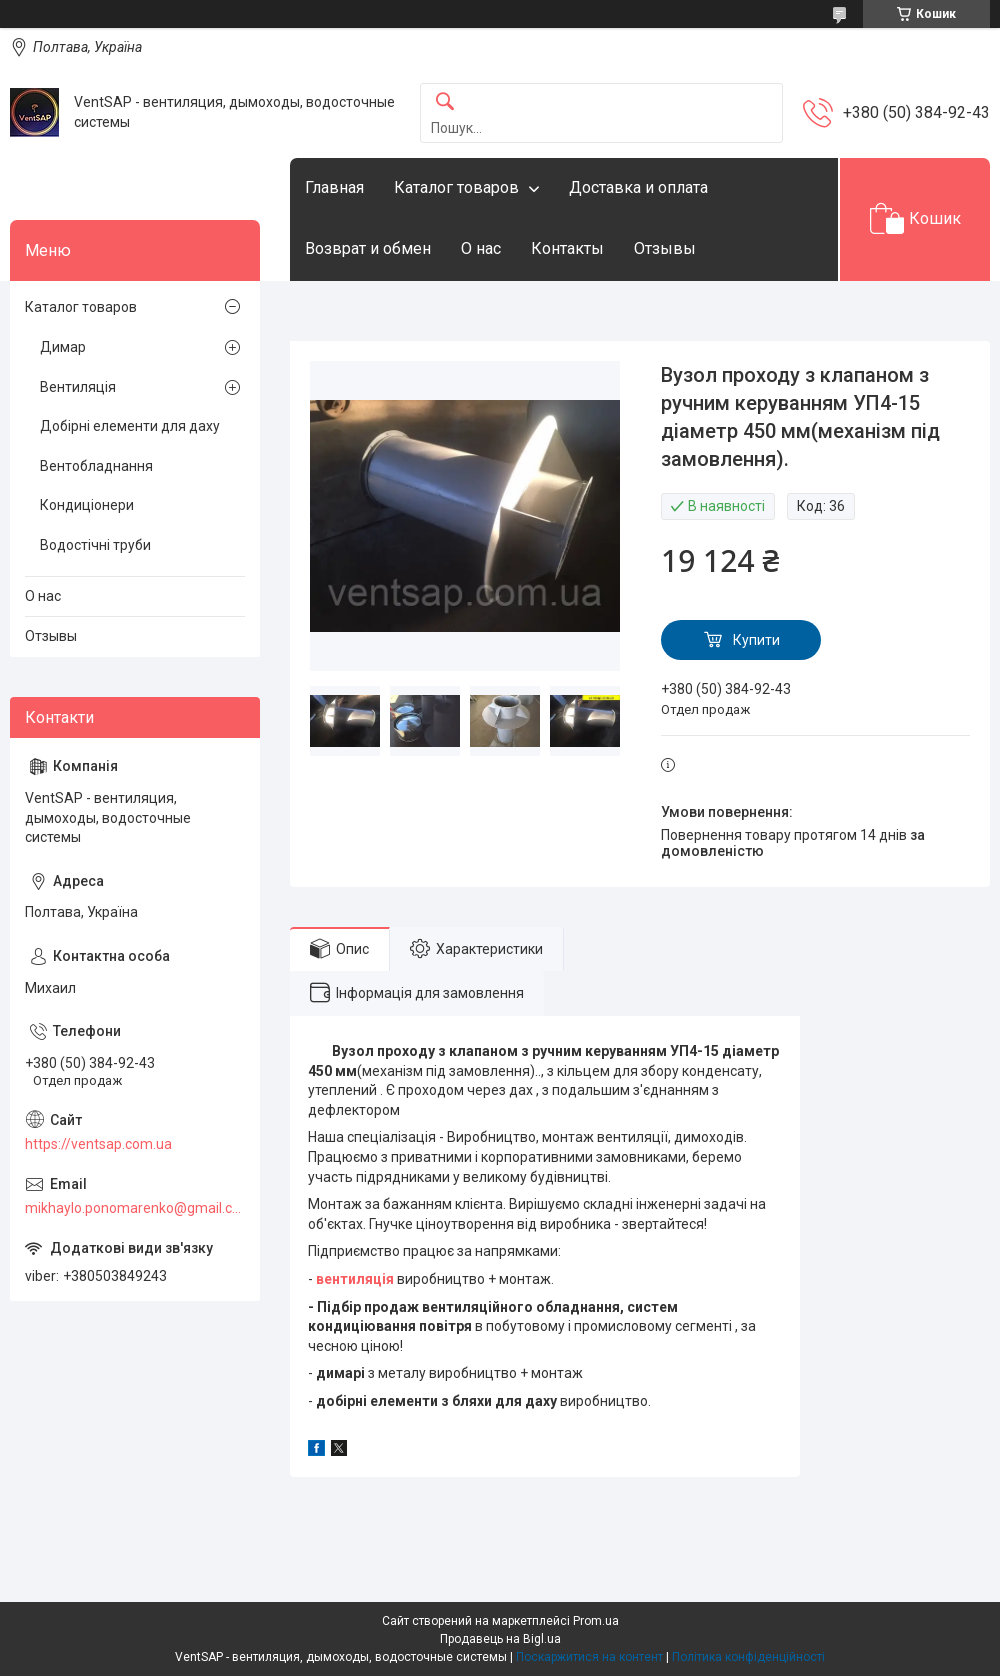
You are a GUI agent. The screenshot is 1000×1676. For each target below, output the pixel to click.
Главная (334, 187)
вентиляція (355, 1279)
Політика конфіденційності (748, 1657)
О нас (481, 248)
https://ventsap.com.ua (98, 1144)
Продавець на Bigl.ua (500, 1639)
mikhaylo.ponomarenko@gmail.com (135, 1208)
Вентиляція (78, 387)
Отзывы (665, 248)
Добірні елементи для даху (130, 426)
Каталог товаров (456, 187)
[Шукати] (445, 102)
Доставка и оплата (638, 187)
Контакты (567, 248)
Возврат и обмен (368, 248)
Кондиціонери (87, 505)
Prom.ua (596, 1621)
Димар (63, 347)
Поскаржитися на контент (589, 1657)
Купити (756, 640)
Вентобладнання (96, 466)
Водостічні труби (95, 545)
